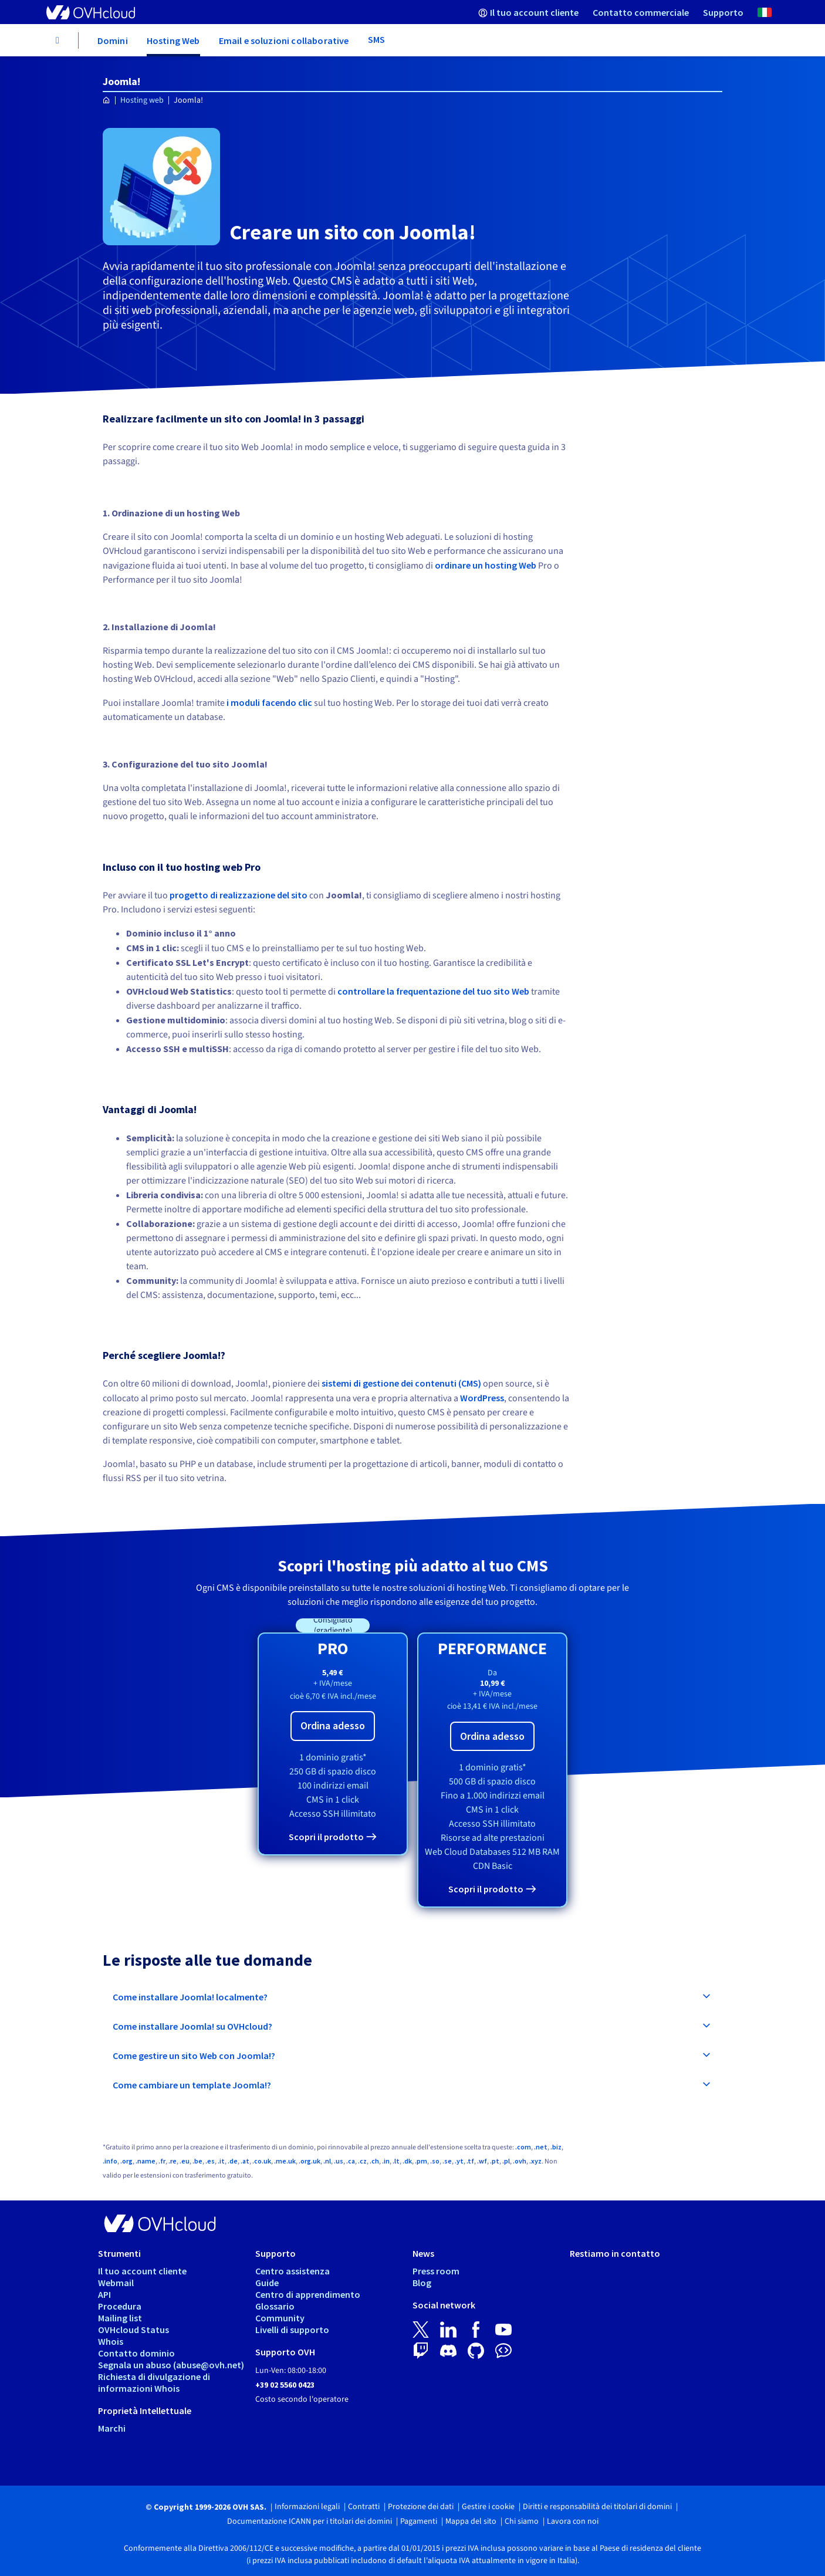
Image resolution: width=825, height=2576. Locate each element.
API (104, 2294)
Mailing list (120, 2318)
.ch (374, 2160)
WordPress (482, 1398)
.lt (396, 2160)
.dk (407, 2160)
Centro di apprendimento (307, 2294)
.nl (327, 2160)
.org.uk (309, 2160)
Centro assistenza (292, 2271)
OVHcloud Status (133, 2329)
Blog (421, 2282)
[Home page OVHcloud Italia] (106, 100)
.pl (506, 2160)
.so (434, 2160)
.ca (350, 2160)
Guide (267, 2282)
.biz (556, 2146)
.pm (421, 2160)
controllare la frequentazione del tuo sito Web (433, 991)
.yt (459, 2160)
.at (245, 2160)
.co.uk (261, 2160)
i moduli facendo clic (269, 702)
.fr (161, 2160)
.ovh (519, 2160)
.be (197, 2160)
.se (447, 2160)
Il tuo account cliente (142, 2271)
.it (221, 2160)
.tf (470, 2160)
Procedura (119, 2306)
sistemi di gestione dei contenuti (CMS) (401, 1383)
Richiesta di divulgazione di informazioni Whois (154, 2382)
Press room (435, 2271)
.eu (185, 2160)
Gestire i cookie (488, 2507)
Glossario (275, 2306)
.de (233, 2160)
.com (523, 2146)
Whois (110, 2341)
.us (338, 2160)
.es (210, 2160)
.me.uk (285, 2160)
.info (110, 2160)
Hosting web (142, 100)
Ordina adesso (332, 1725)
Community (280, 2318)
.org (126, 2160)
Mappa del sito (470, 2521)
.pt (494, 2160)
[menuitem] (528, 12)
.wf (482, 2160)
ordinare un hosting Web (486, 565)
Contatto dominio (136, 2353)
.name (145, 2160)
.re (172, 2160)
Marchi (112, 2428)
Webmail (116, 2282)
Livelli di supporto (292, 2329)
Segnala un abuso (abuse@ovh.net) (171, 2365)
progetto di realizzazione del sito (238, 895)
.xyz (535, 2160)
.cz (362, 2160)
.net (540, 2146)
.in (386, 2160)
